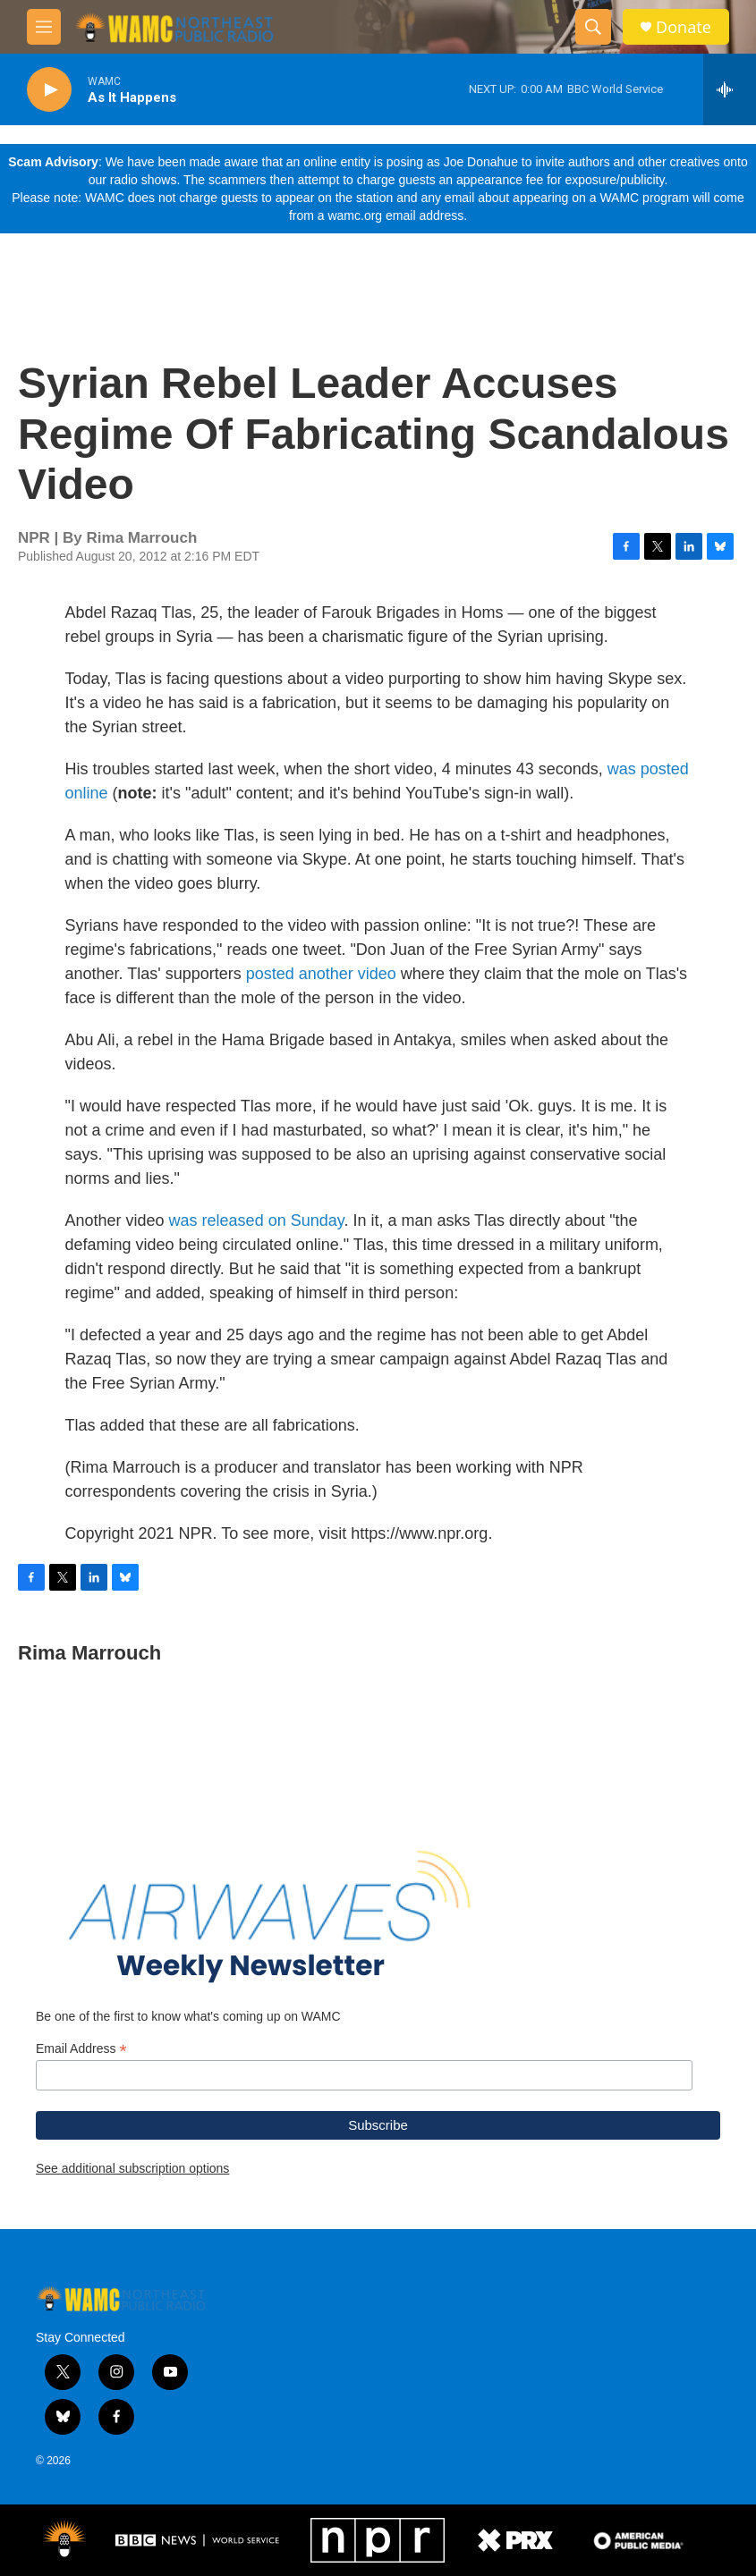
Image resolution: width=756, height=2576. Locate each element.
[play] (49, 90)
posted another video (321, 974)
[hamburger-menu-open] (44, 27)
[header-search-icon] (593, 27)
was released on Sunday (256, 1220)
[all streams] (729, 89)
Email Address (81, 2048)
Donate (683, 27)
